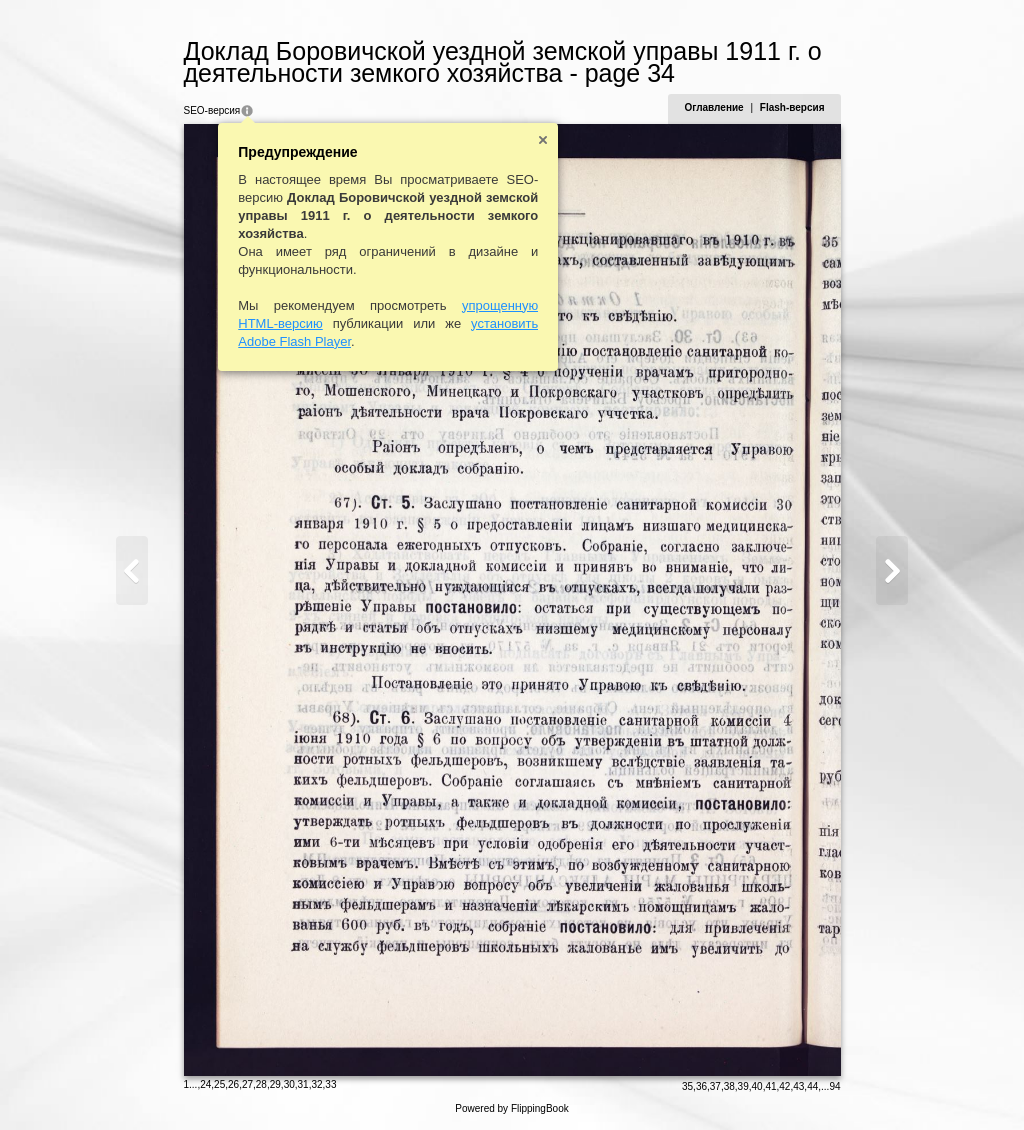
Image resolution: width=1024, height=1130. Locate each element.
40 (757, 1086)
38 (729, 1086)
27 (247, 1084)
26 (233, 1084)
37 (715, 1086)
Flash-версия (792, 107)
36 (701, 1086)
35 (687, 1086)
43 (798, 1086)
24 (205, 1084)
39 (743, 1086)
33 (330, 1084)
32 (316, 1084)
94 (834, 1086)
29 (275, 1084)
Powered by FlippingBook (511, 1108)
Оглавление (713, 107)
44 (812, 1086)
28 (261, 1084)
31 (303, 1084)
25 (219, 1084)
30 (289, 1084)
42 (784, 1086)
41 (770, 1086)
